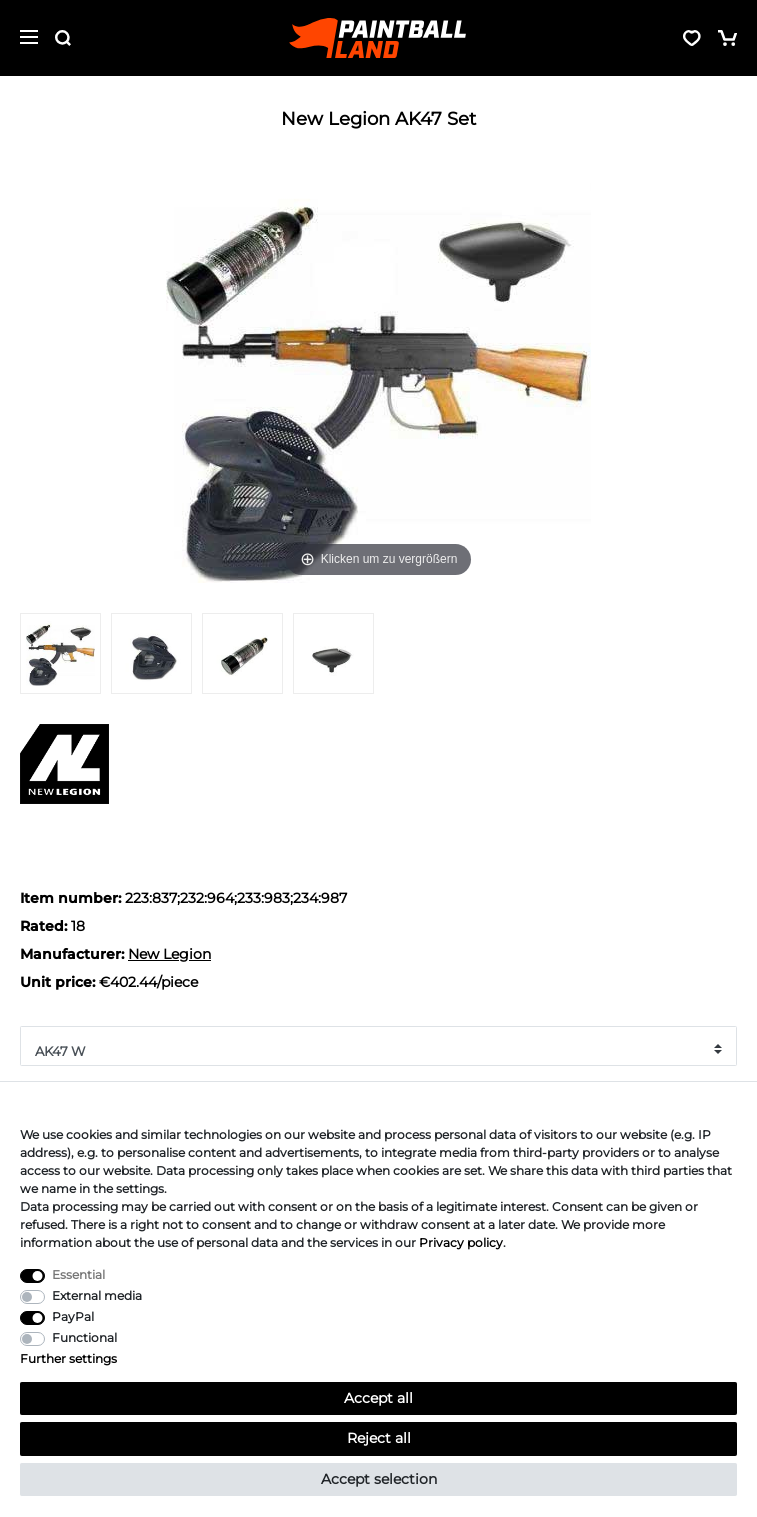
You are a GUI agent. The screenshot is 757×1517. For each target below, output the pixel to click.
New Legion (169, 954)
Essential (78, 1274)
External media (97, 1295)
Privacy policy (461, 1242)
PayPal (73, 1316)
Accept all (378, 1398)
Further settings (68, 1358)
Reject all (379, 1438)
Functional (84, 1337)
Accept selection (379, 1479)
